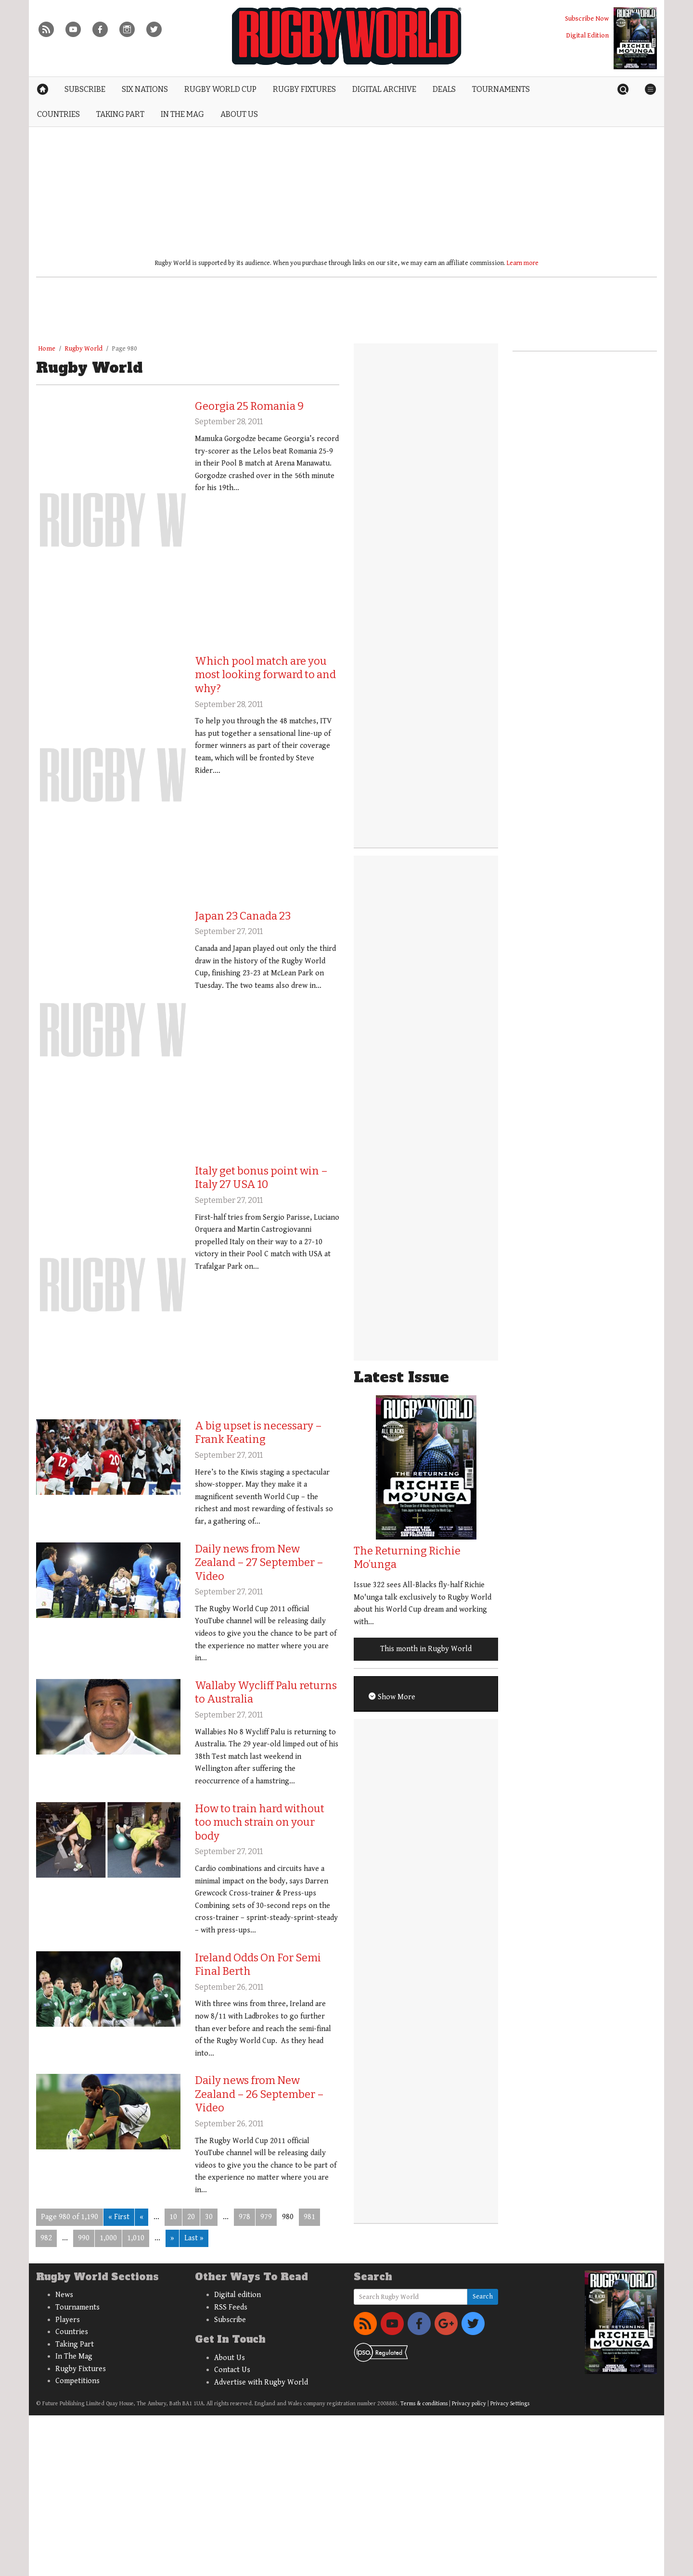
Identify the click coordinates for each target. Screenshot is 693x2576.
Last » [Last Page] (194, 2238)
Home (46, 349)
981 (309, 2217)
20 (191, 2217)
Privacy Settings (509, 2403)
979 (266, 2217)
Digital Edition (587, 35)
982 (46, 2238)
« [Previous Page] (141, 2217)
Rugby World (83, 349)
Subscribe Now (587, 18)
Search (483, 2296)
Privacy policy (469, 2403)
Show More (395, 1697)
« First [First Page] (118, 2217)
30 (209, 2217)
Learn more (523, 263)
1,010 (135, 2238)
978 (244, 2217)
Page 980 (124, 349)
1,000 (108, 2238)
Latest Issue (401, 1377)
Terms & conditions (424, 2403)
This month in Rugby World (426, 1649)
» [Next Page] (172, 2238)
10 (173, 2217)
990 (84, 2238)
